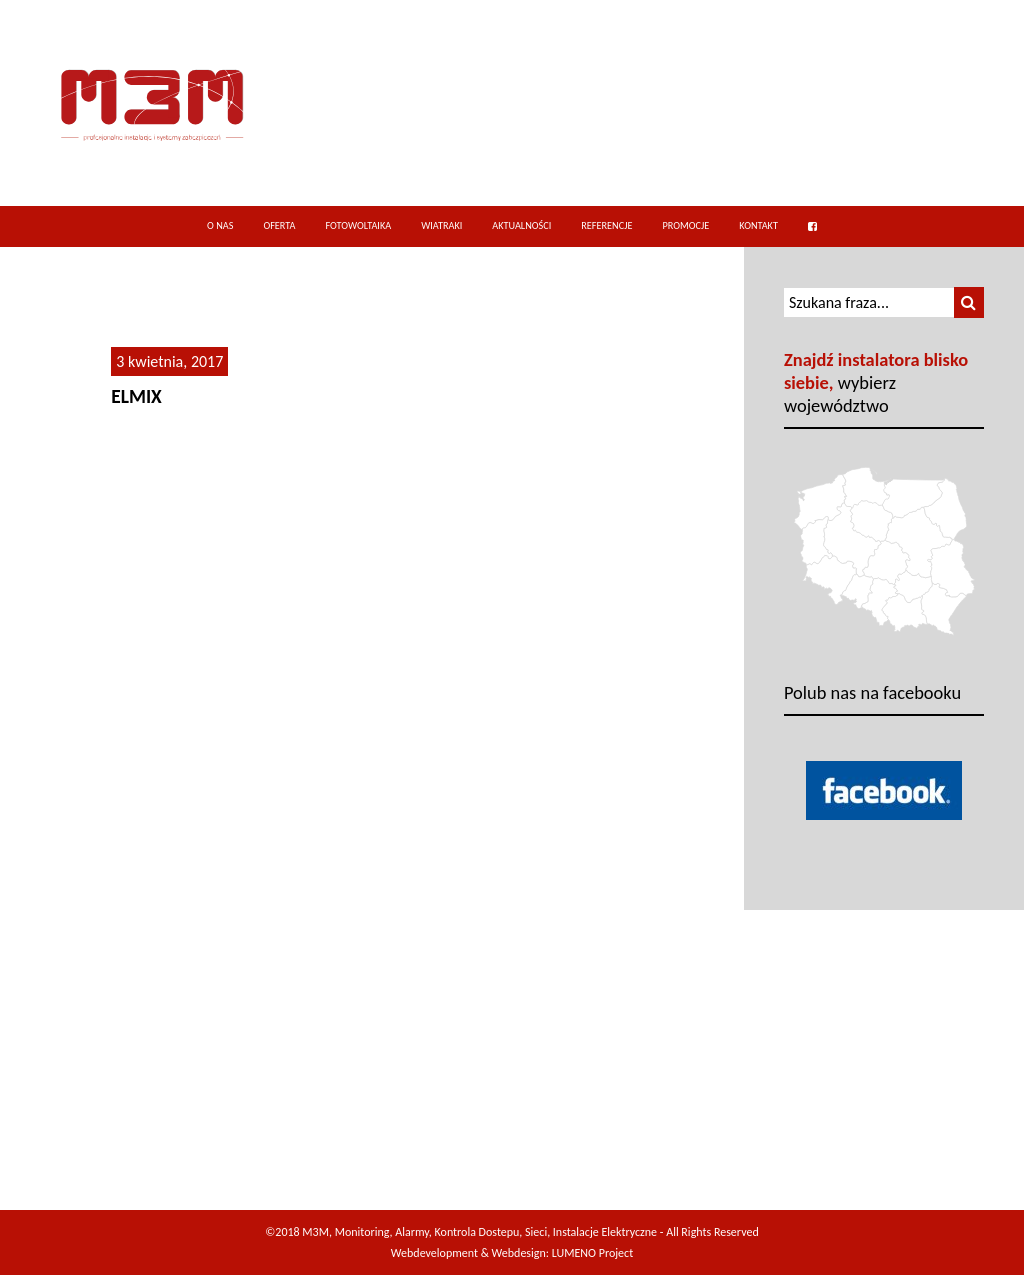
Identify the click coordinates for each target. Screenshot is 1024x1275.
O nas (220, 225)
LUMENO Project (592, 1253)
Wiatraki (441, 225)
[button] (969, 302)
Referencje (606, 225)
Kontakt (758, 225)
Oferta (279, 225)
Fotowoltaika (358, 225)
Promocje (685, 225)
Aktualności (521, 225)
